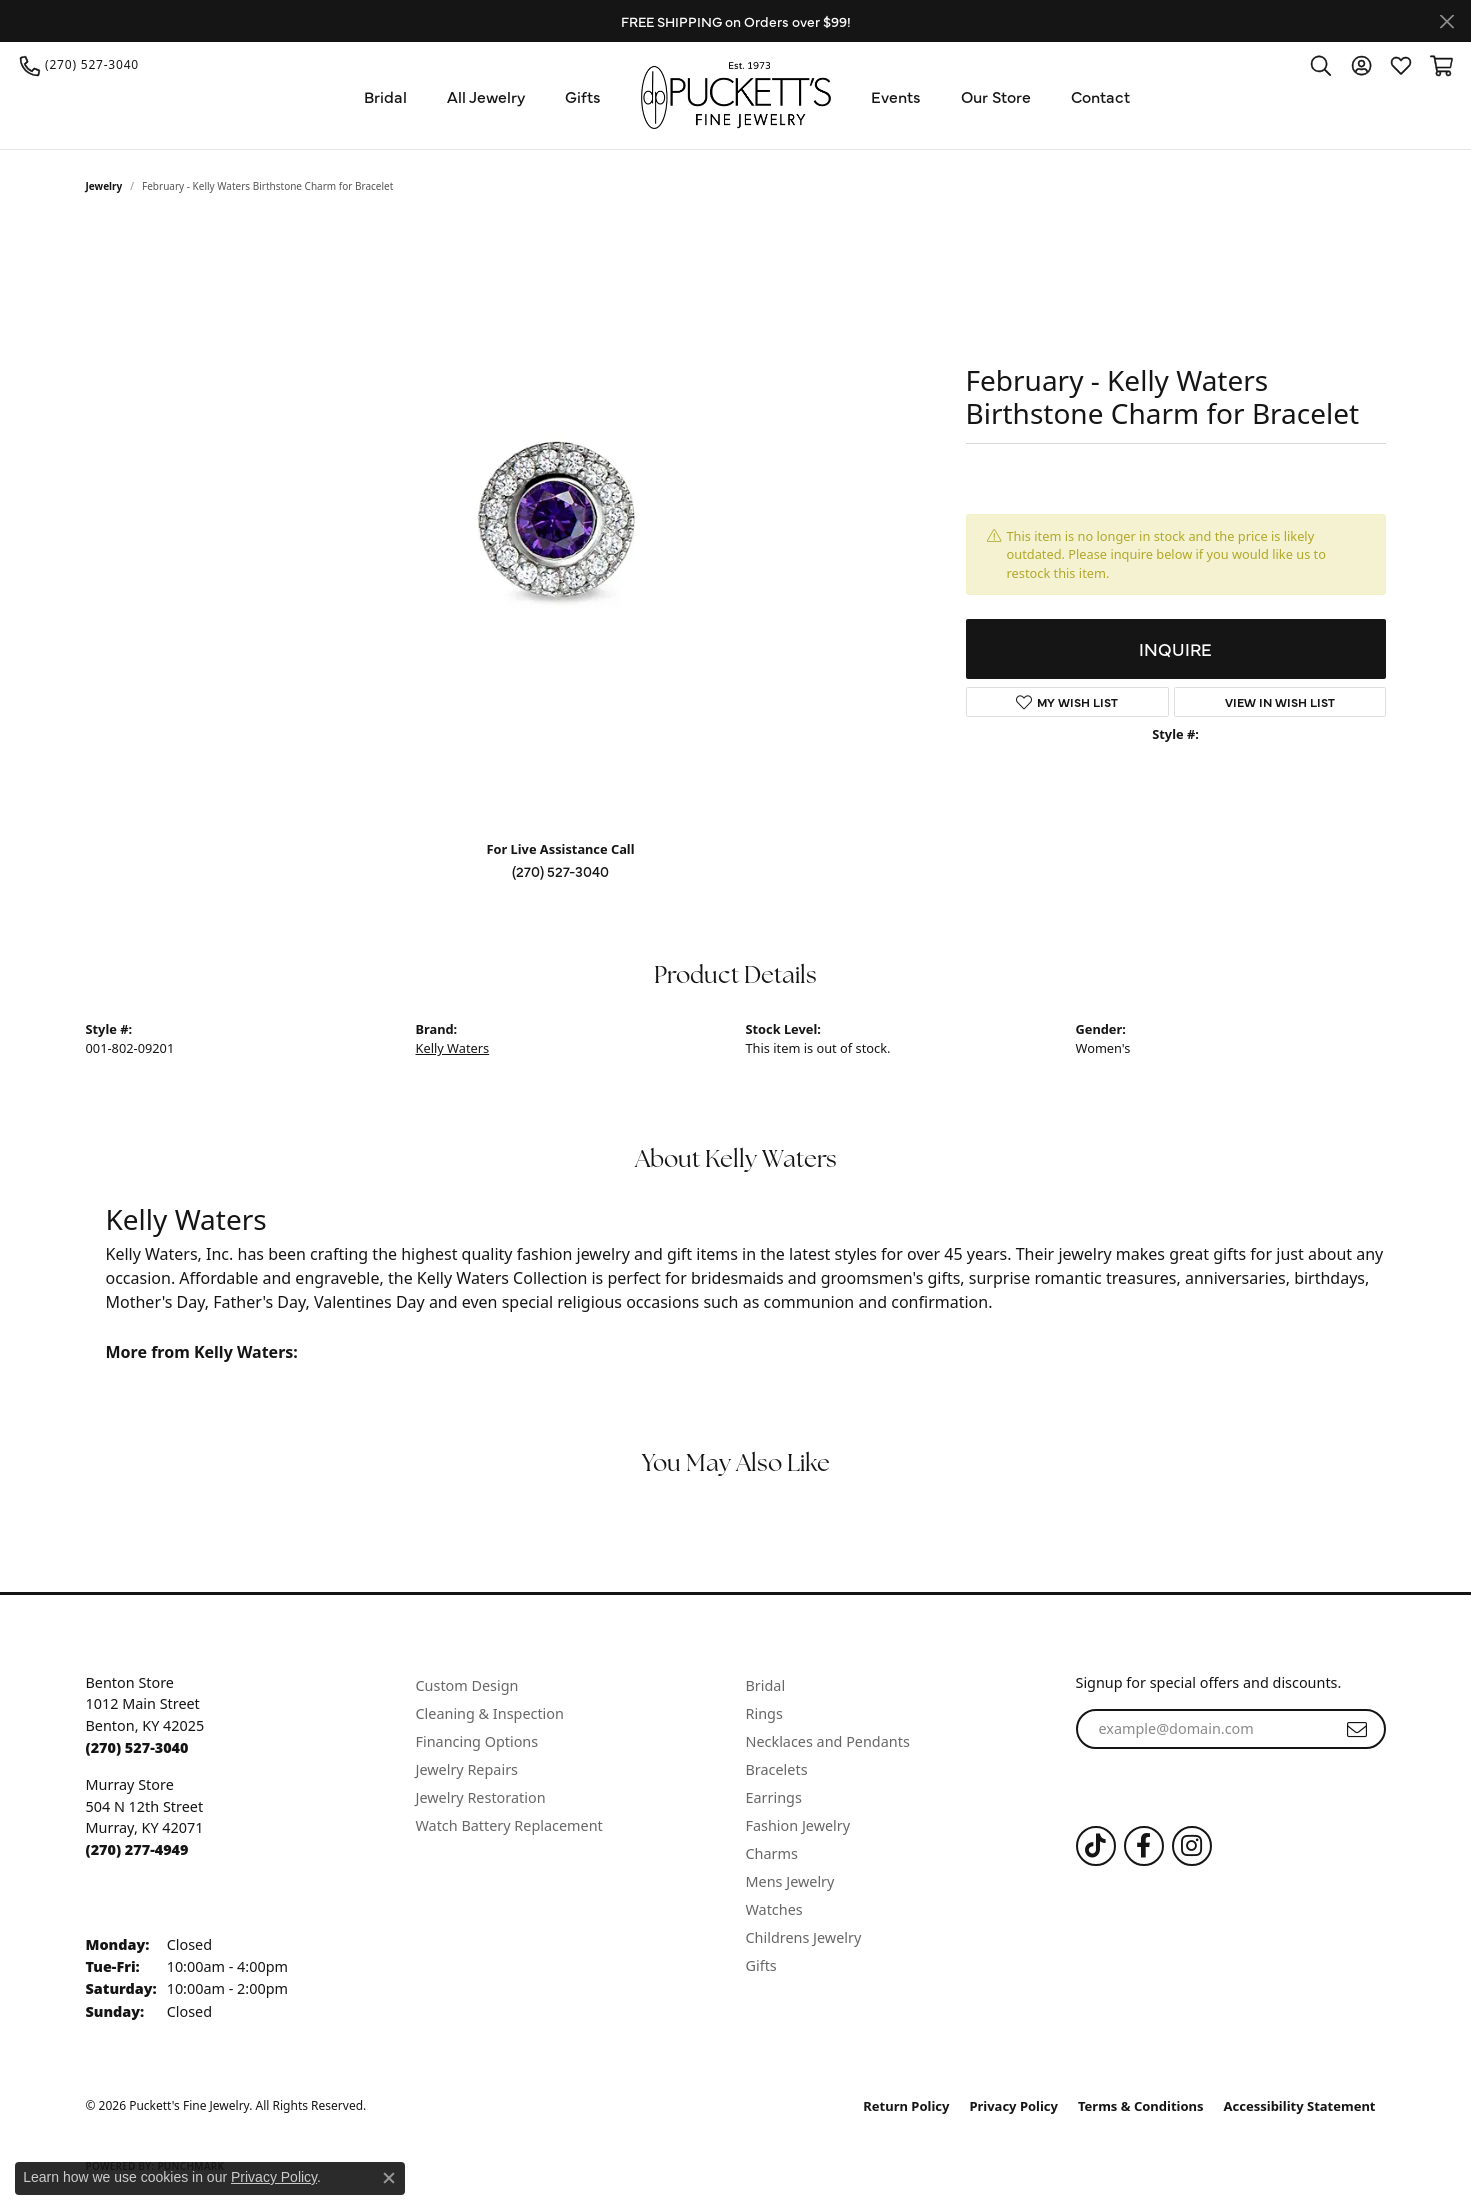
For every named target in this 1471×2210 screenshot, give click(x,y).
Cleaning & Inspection (490, 1713)
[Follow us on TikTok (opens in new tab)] (1096, 1846)
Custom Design (467, 1685)
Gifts (583, 96)
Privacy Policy (1013, 2106)
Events (896, 96)
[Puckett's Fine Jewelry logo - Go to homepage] (736, 95)
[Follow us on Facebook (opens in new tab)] (1144, 1846)
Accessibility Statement (1300, 2106)
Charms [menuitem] (772, 1853)
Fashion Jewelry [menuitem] (798, 1825)
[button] (1321, 65)
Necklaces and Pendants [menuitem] (828, 1741)
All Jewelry (486, 96)
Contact (1100, 96)
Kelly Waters (453, 1048)
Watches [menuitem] (774, 1909)
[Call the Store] (137, 1747)
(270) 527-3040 (560, 871)
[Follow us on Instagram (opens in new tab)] (1192, 1846)
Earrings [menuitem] (774, 1797)
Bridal (385, 96)
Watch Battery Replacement (509, 1825)
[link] (79, 65)
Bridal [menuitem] (766, 1685)
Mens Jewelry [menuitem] (790, 1881)
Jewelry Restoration (481, 1797)
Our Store (996, 96)
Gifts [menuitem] (761, 1965)
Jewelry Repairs (467, 1769)
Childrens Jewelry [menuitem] (804, 1937)
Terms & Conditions (1141, 2106)
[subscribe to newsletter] (1357, 1729)
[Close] (1446, 21)
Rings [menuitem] (764, 1713)
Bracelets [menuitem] (777, 1769)
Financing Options (477, 1741)
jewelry (104, 186)
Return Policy (906, 2106)
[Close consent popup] (389, 2178)
